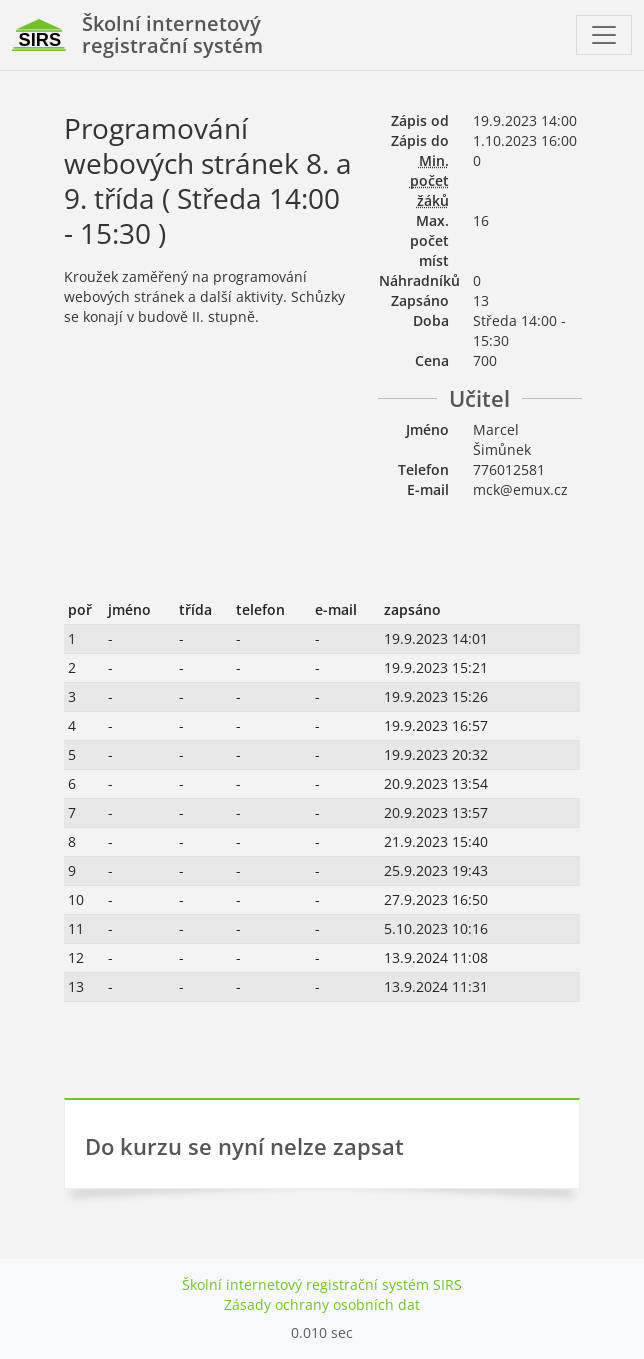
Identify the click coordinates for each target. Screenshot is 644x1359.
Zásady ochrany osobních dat (322, 1304)
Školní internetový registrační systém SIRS (322, 1284)
